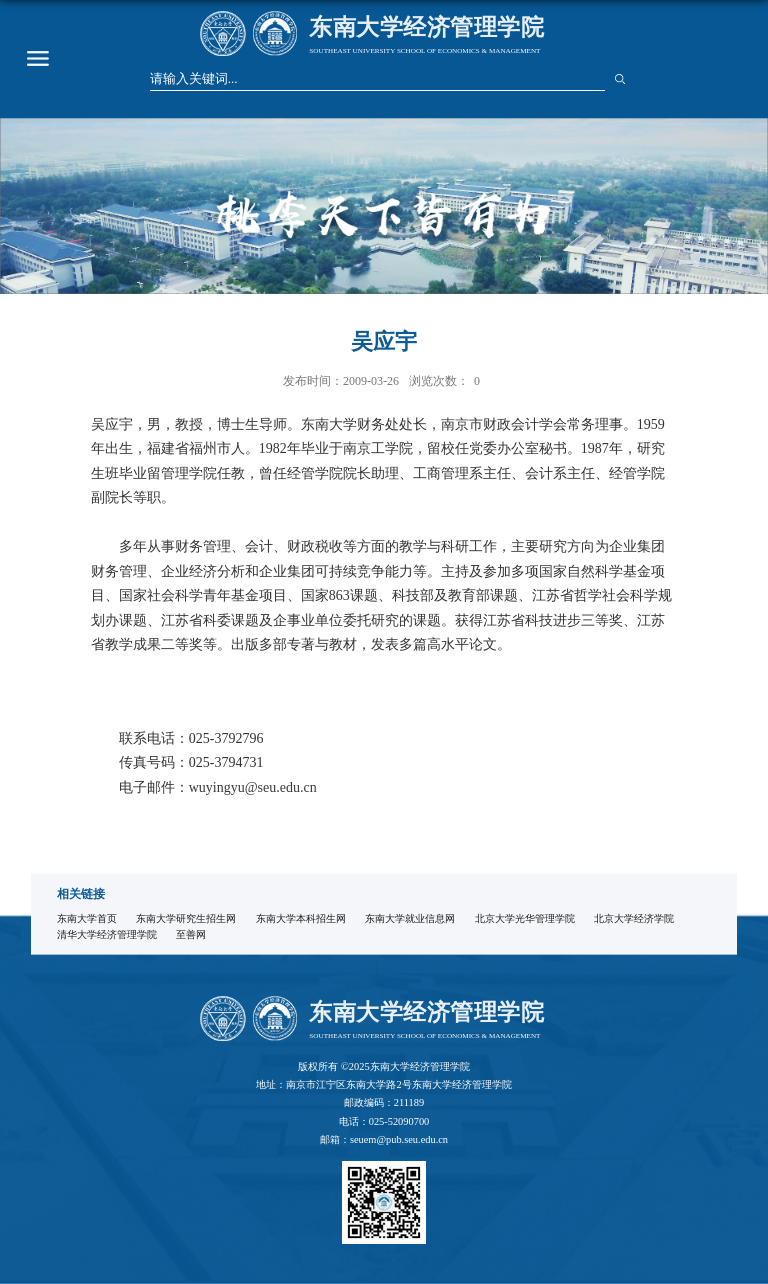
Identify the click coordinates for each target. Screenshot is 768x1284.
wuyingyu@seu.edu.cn (253, 787)
